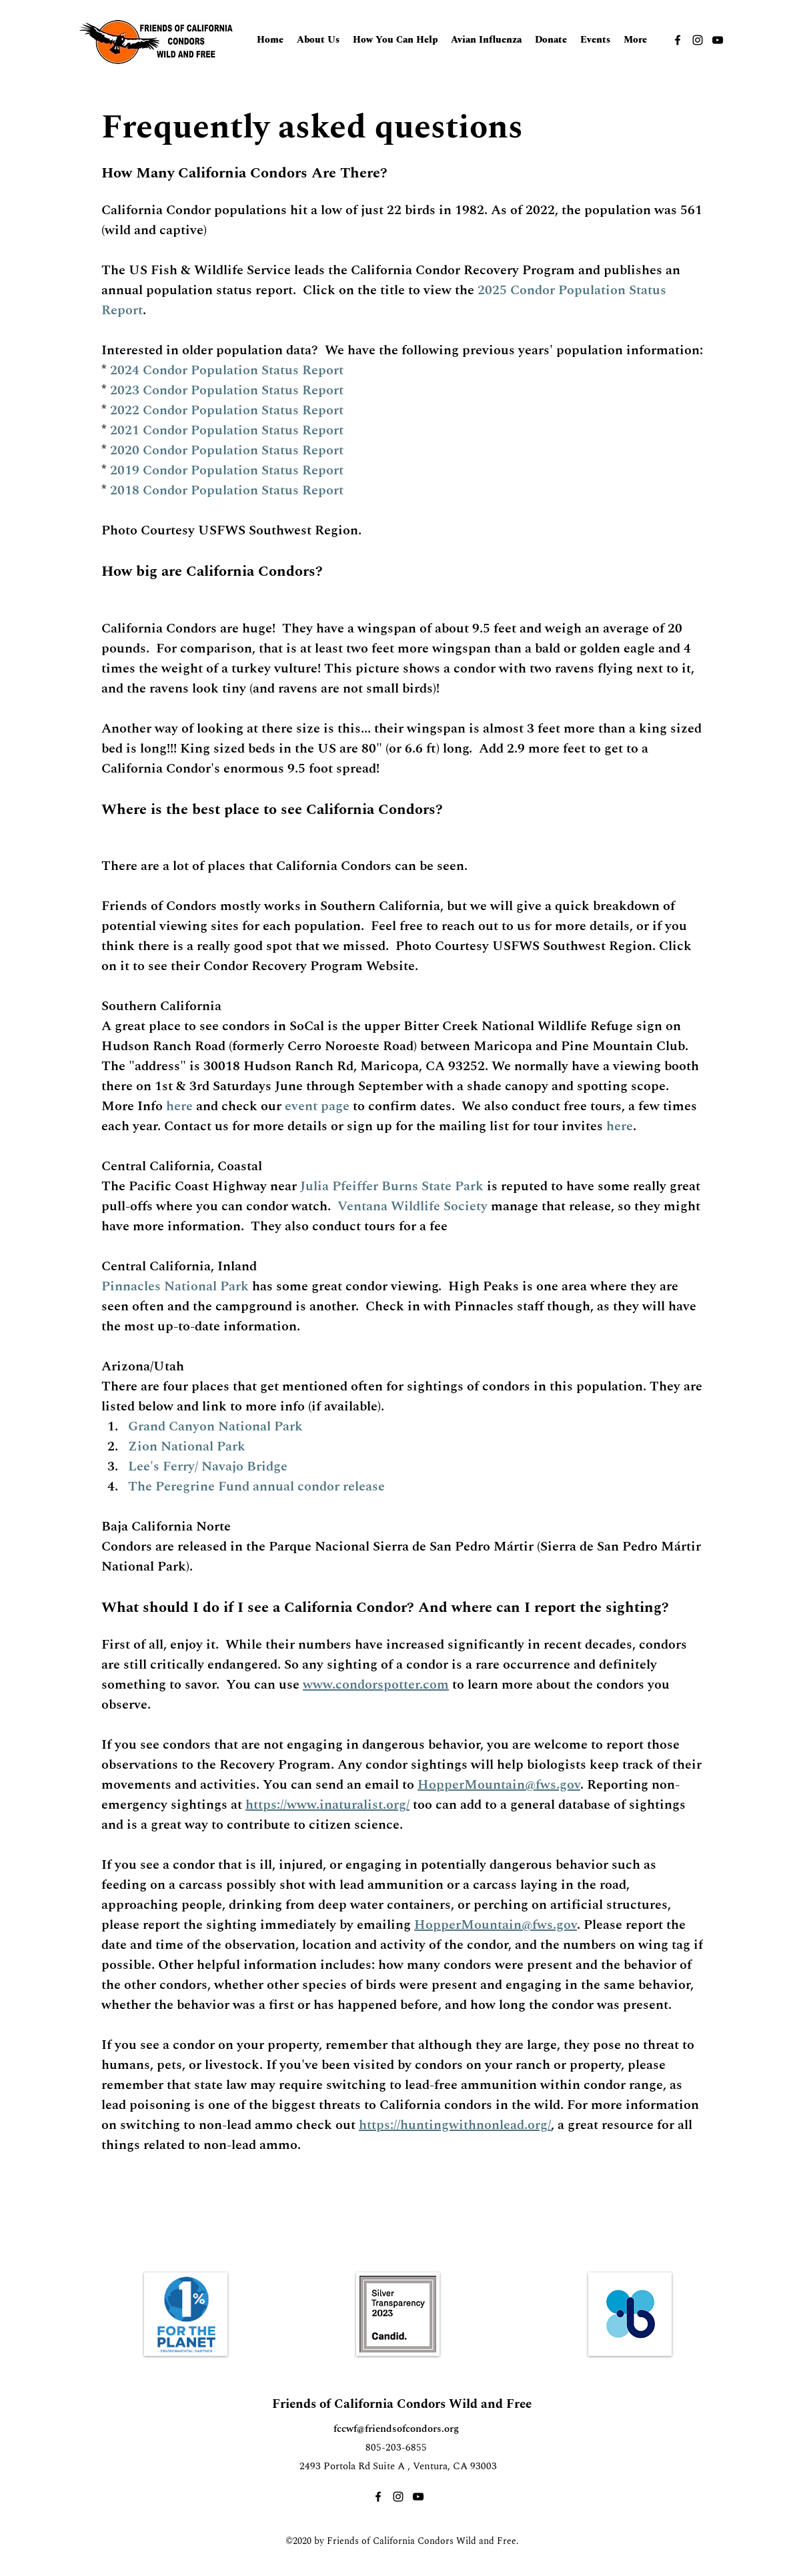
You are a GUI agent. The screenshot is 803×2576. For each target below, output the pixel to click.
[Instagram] (697, 40)
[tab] (402, 1179)
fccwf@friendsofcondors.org (396, 2429)
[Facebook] (677, 40)
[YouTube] (717, 40)
